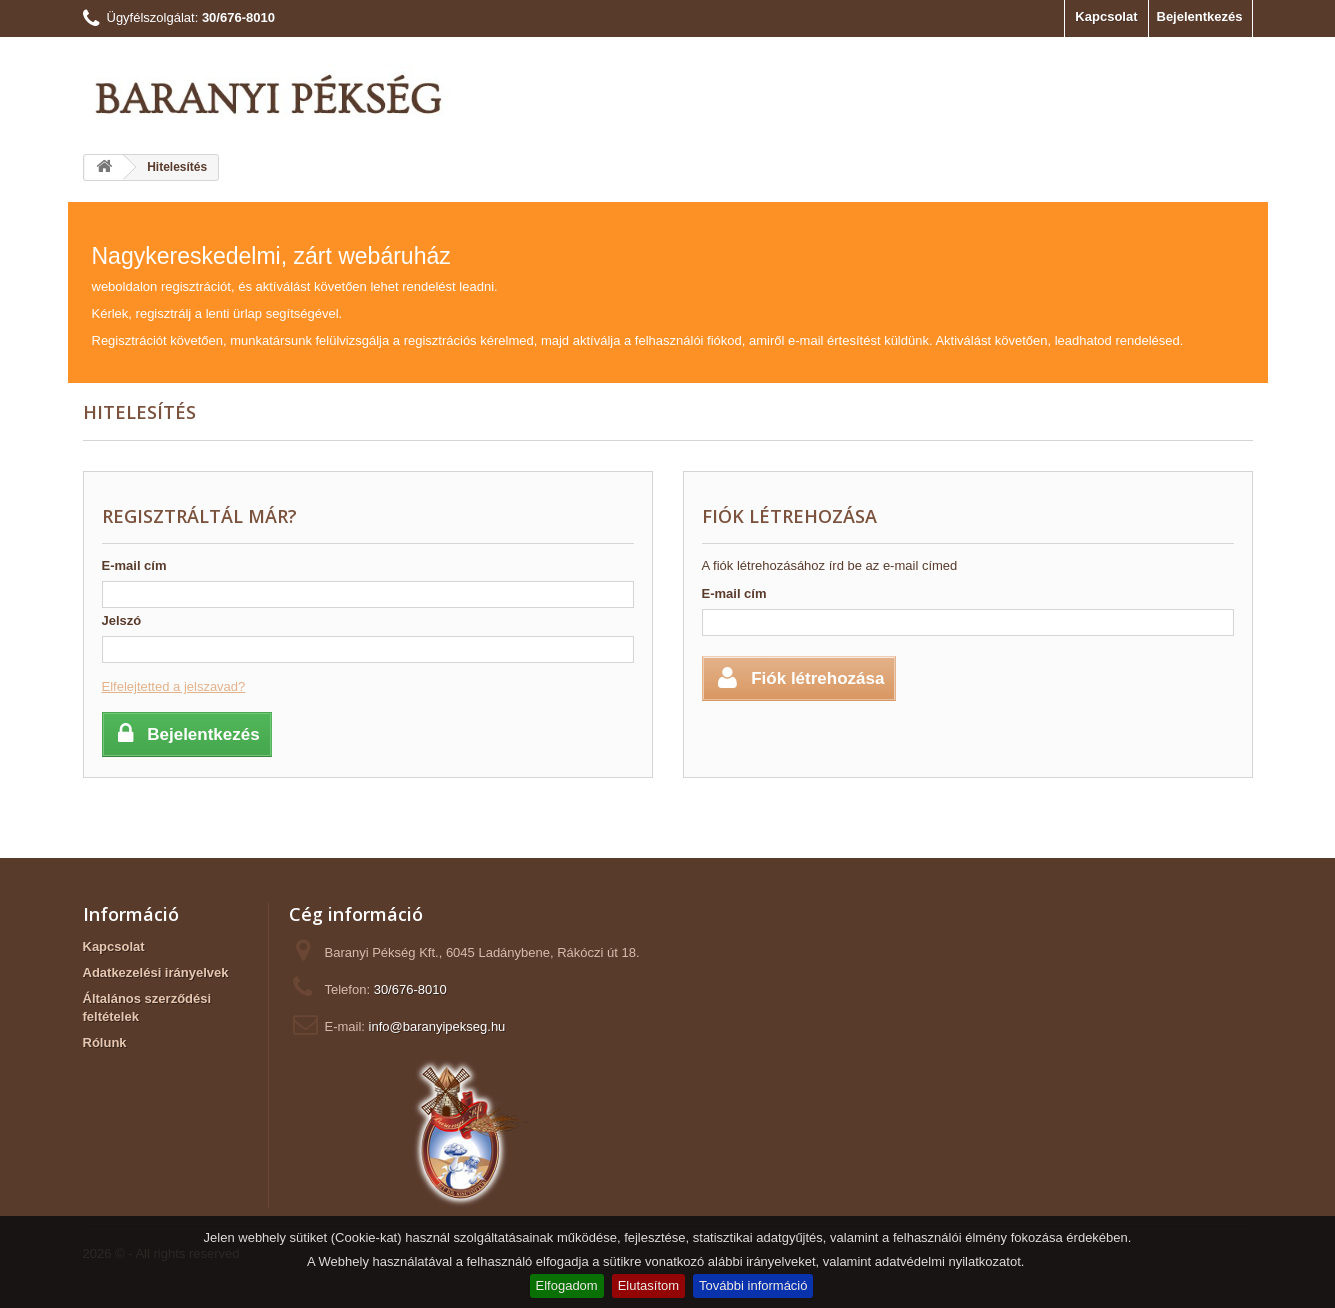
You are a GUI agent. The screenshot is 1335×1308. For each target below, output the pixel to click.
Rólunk (105, 1042)
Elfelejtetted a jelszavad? (174, 686)
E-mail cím (134, 565)
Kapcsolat (1106, 16)
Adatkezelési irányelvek (156, 972)
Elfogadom (567, 1285)
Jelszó (122, 620)
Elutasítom (648, 1285)
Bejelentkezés (1200, 16)
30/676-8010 (410, 989)
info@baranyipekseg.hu (437, 1026)
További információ (753, 1285)
